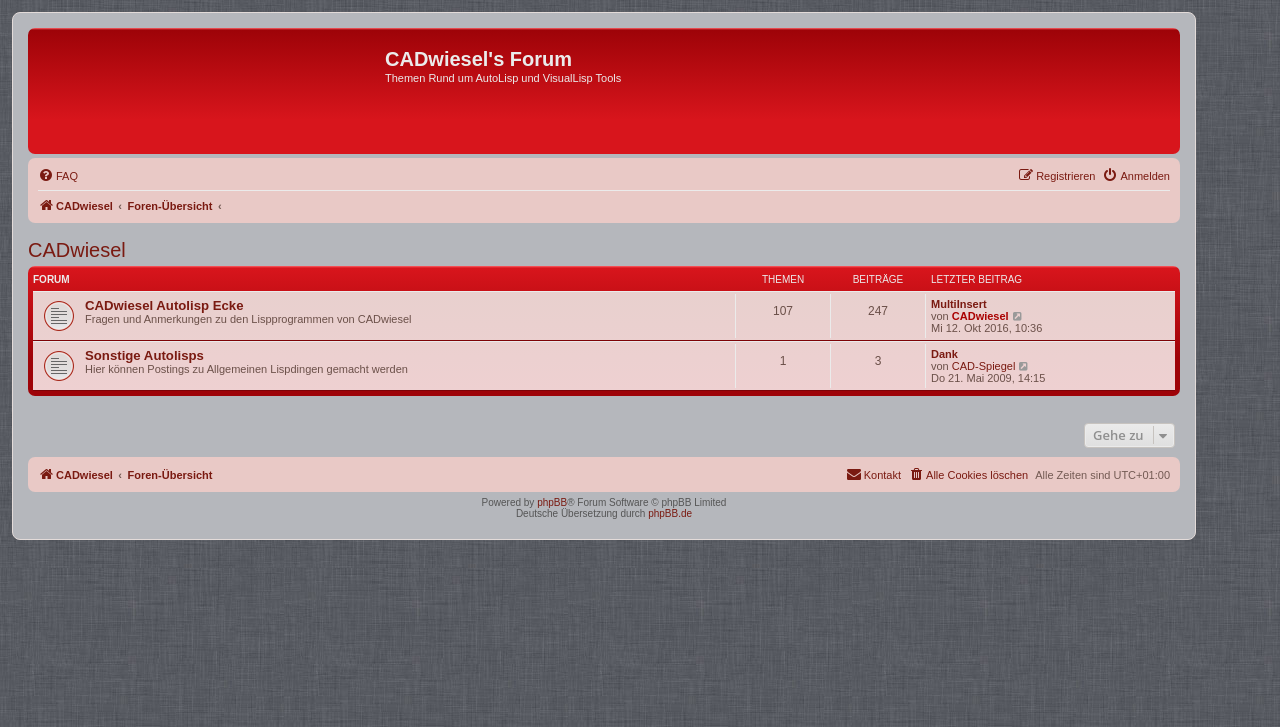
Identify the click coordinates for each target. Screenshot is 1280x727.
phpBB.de (670, 513)
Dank (944, 354)
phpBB (552, 502)
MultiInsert (959, 304)
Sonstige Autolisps (144, 355)
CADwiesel (77, 250)
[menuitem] (58, 176)
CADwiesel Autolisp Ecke (164, 305)
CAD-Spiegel (984, 366)
